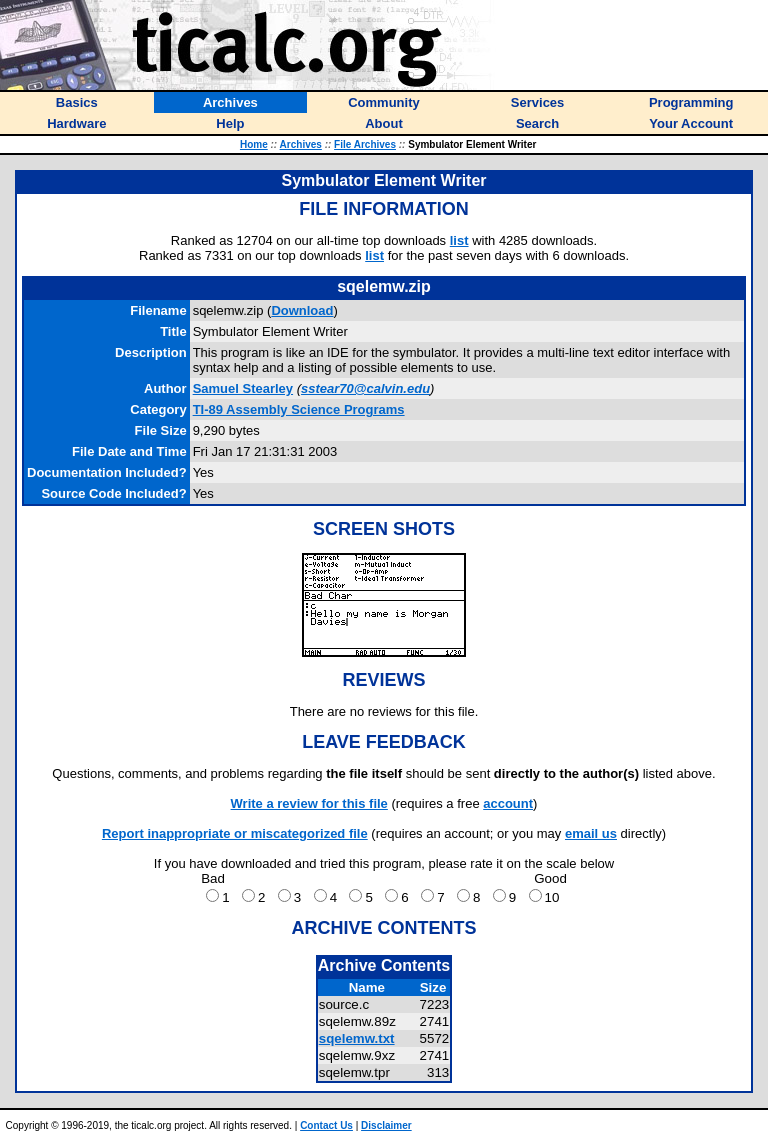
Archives (301, 144)
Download (302, 310)
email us (591, 833)
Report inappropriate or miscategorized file (235, 833)
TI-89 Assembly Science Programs (299, 409)
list (459, 240)
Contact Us (326, 1125)
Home (254, 144)
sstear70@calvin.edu (365, 388)
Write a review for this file (309, 803)
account (508, 803)
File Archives (365, 144)
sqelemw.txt (357, 1038)
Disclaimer (386, 1125)
